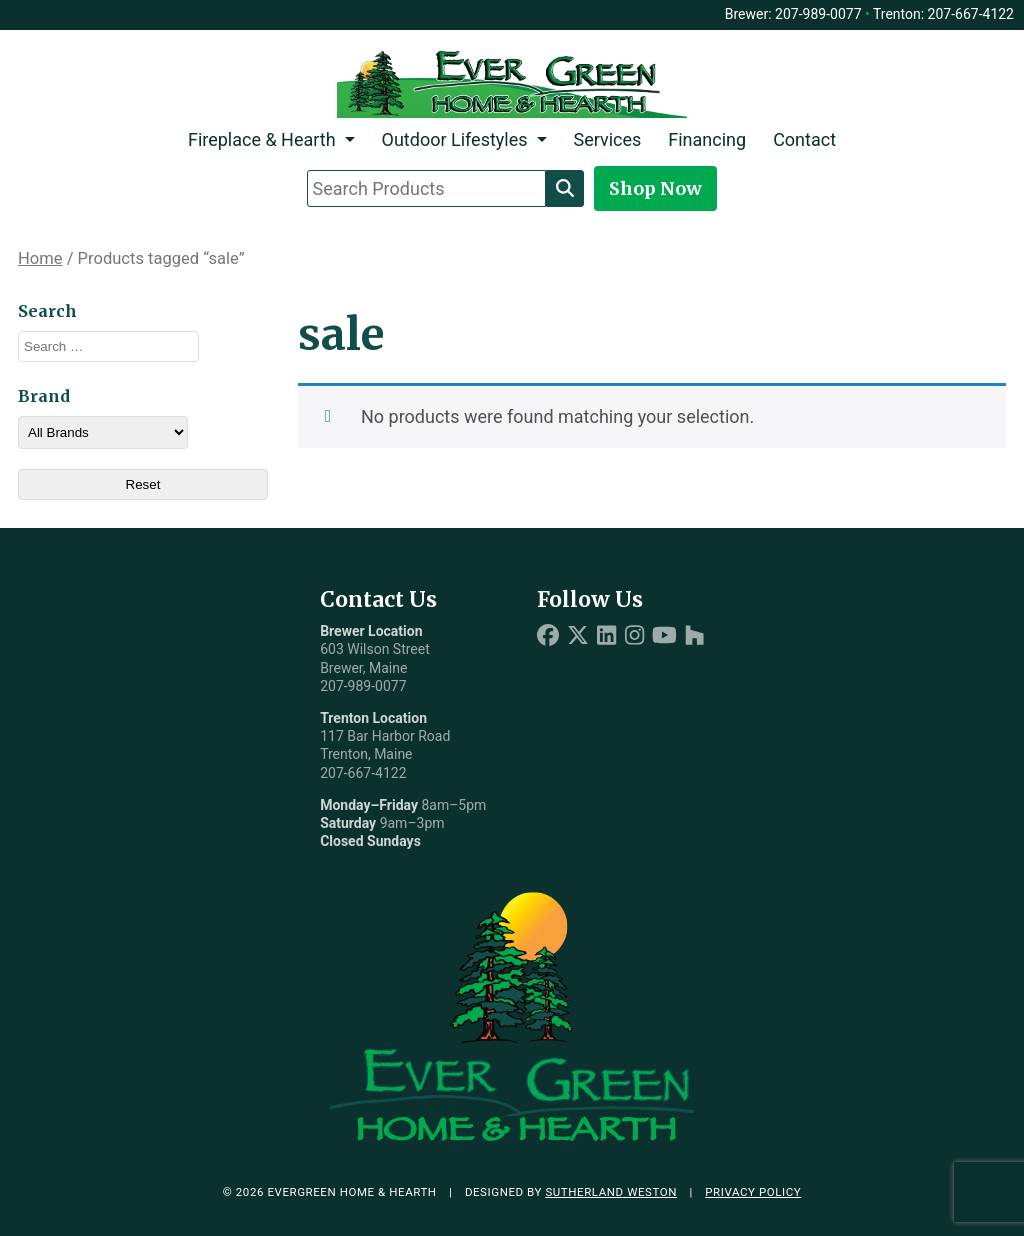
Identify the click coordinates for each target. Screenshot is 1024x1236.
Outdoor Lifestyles (455, 139)
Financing (707, 139)
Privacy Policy (753, 1192)
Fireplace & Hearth (262, 139)
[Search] (565, 188)
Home (40, 258)
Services (607, 139)
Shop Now (655, 188)
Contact (804, 139)
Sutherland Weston (611, 1192)
